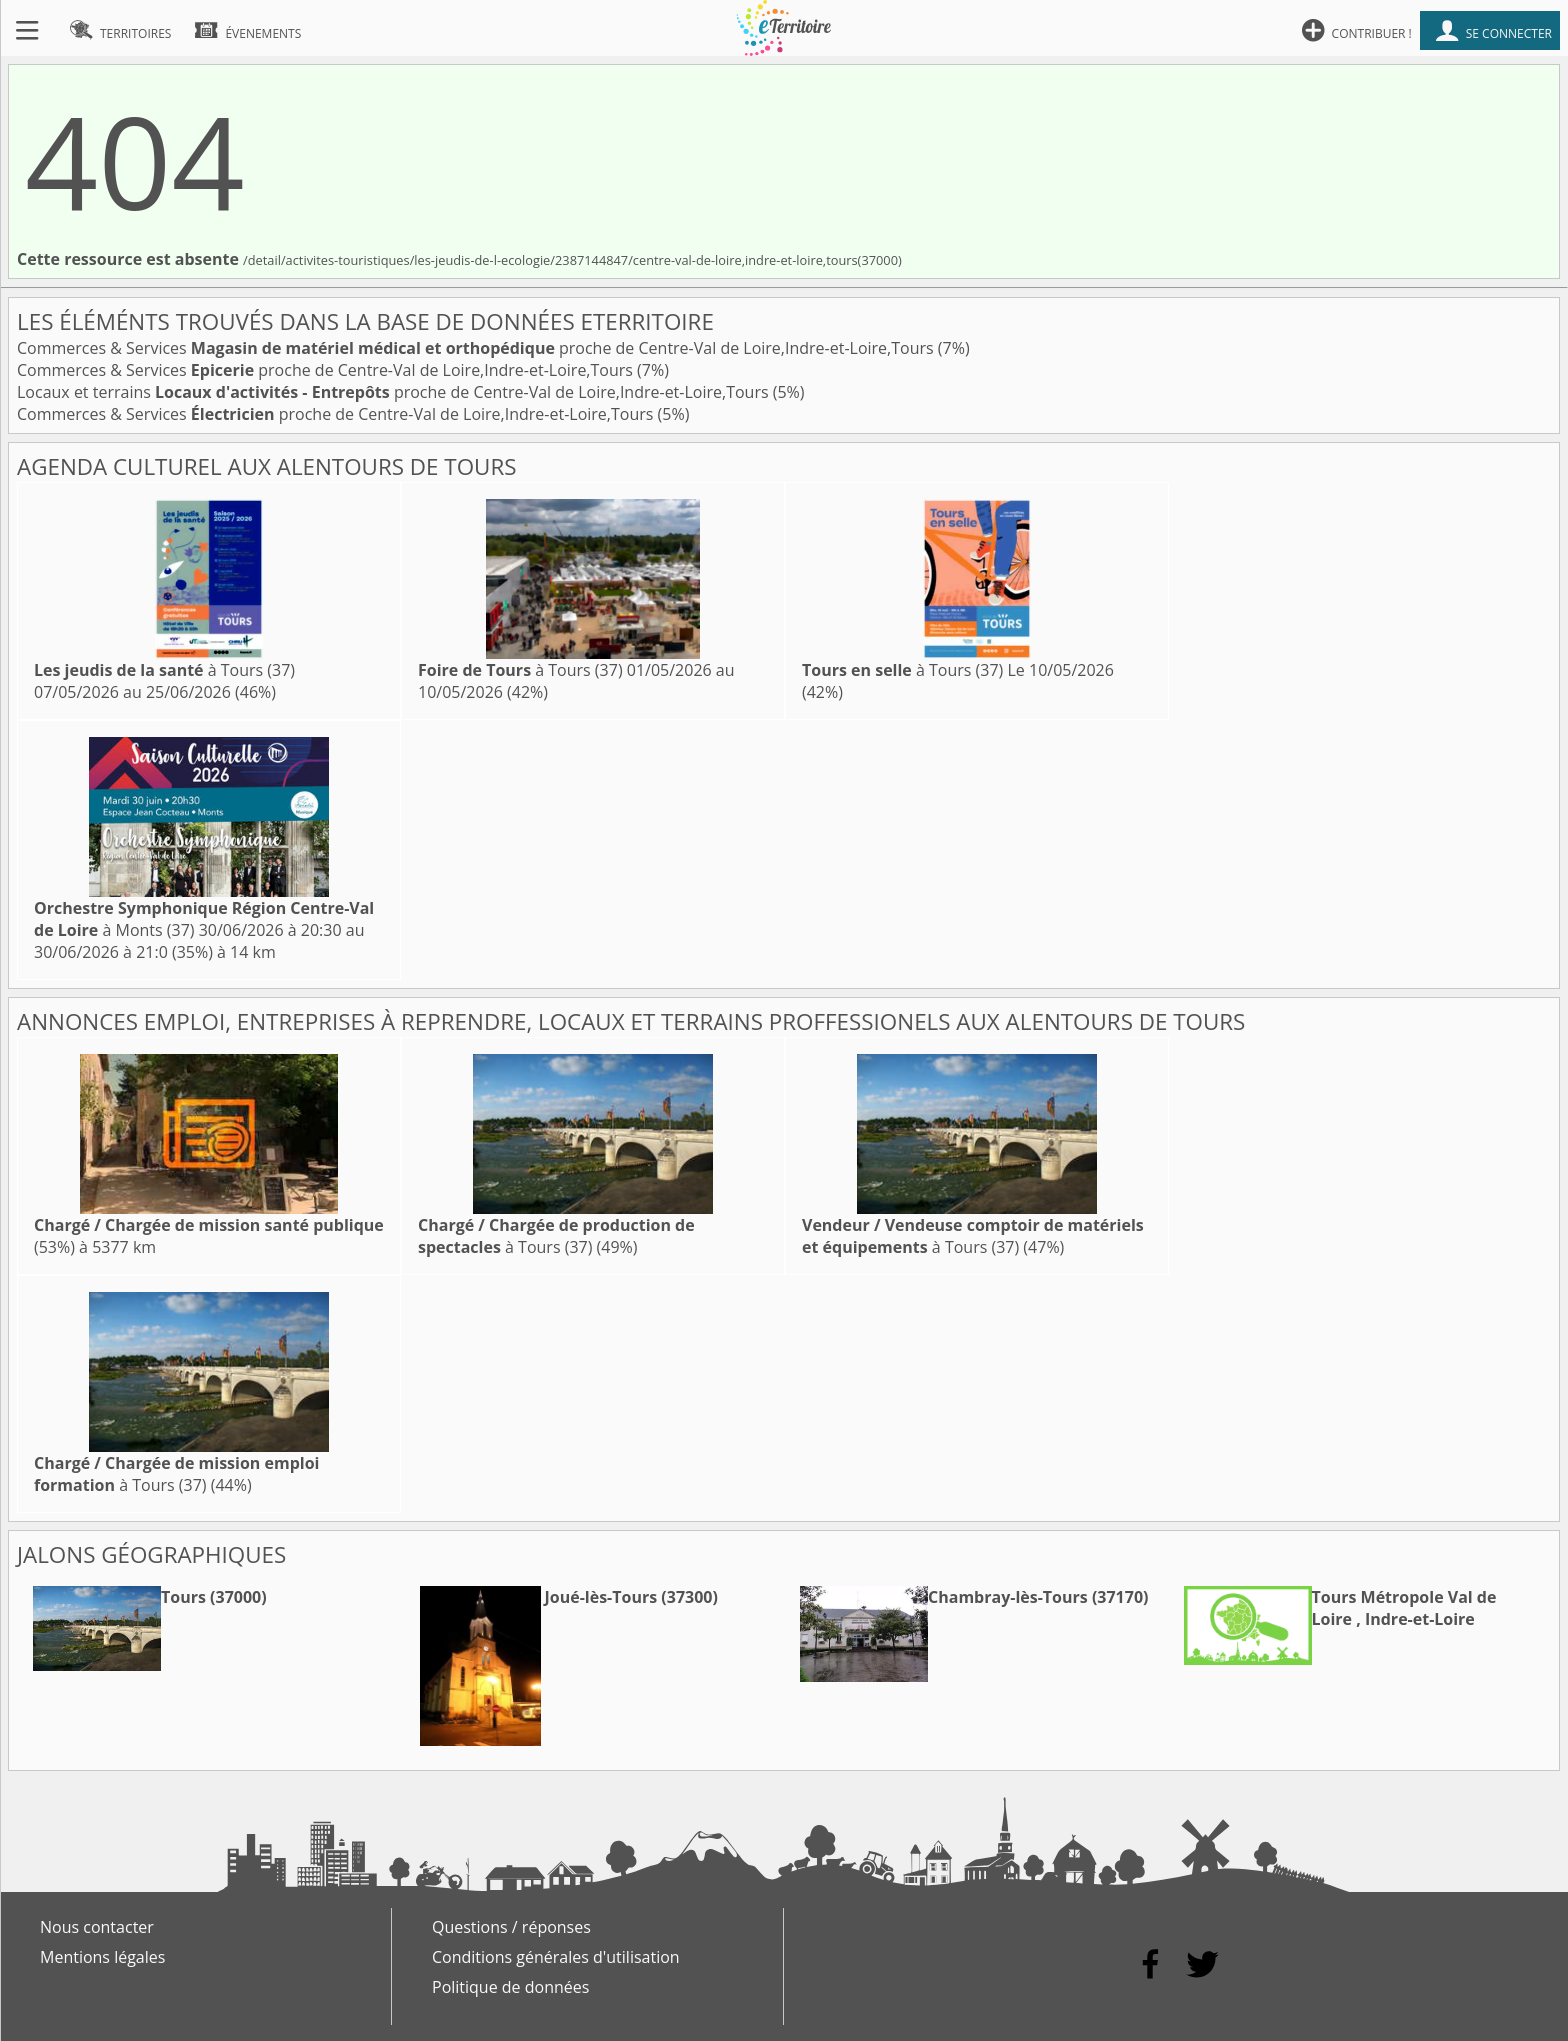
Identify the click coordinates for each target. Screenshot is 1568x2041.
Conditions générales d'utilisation (556, 1957)
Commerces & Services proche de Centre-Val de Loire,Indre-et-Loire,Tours (477, 348)
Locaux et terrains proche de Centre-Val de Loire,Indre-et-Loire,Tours (395, 392)
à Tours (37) (164, 670)
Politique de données (510, 1987)
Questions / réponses (511, 1927)
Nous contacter (97, 1927)
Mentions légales (102, 1957)
